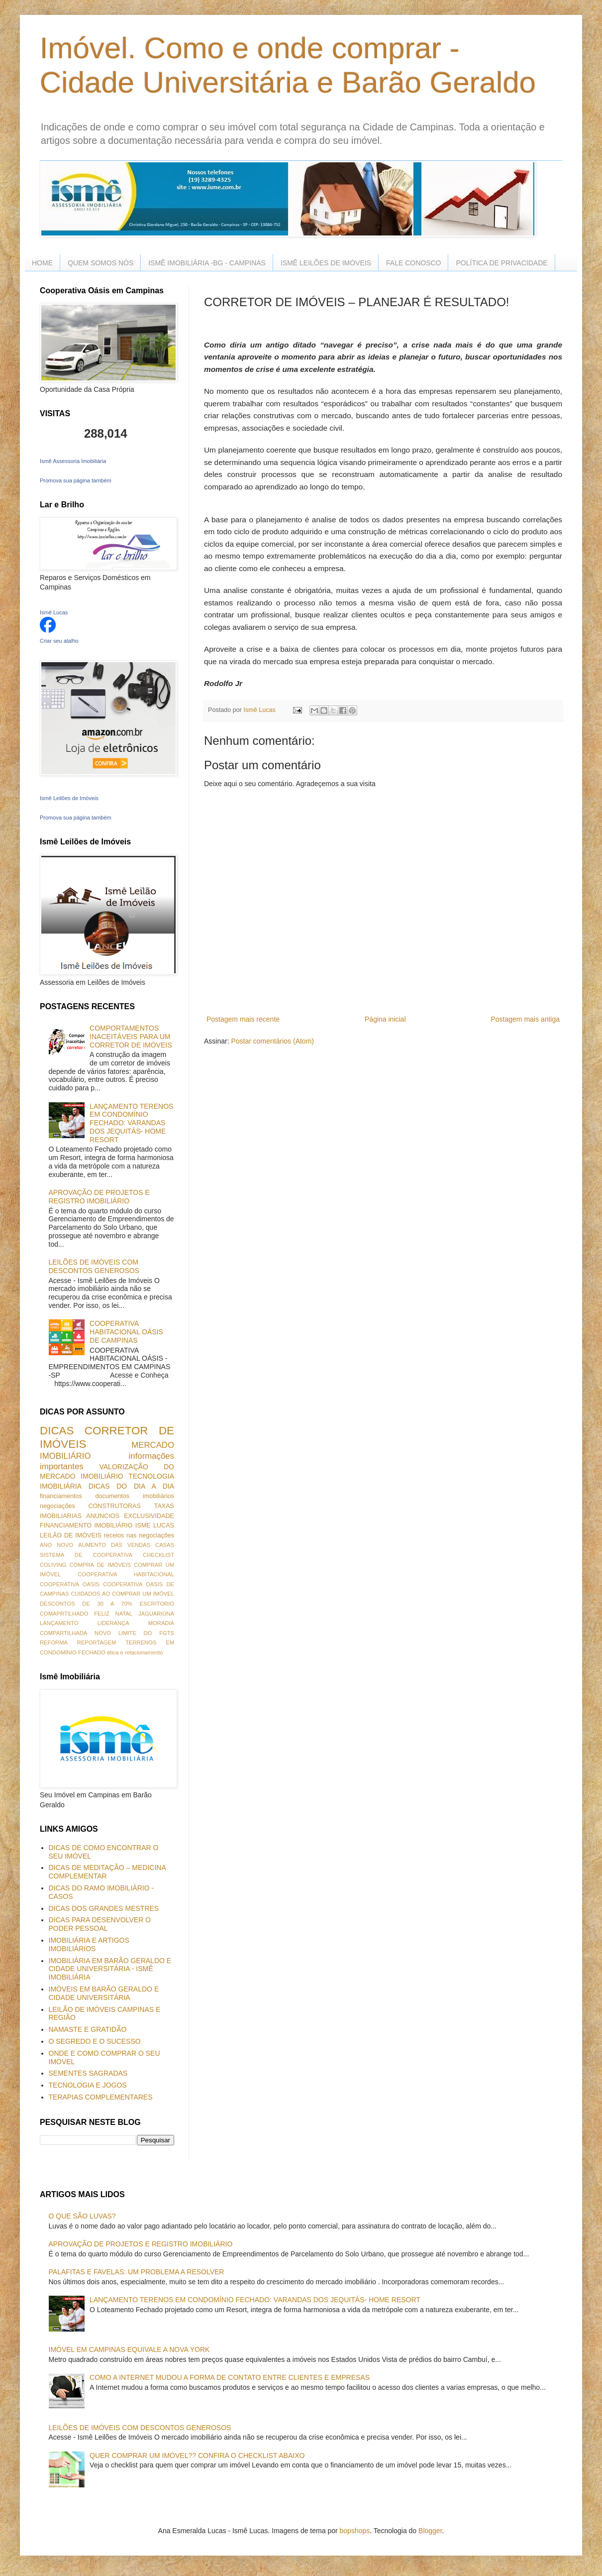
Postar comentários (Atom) (272, 1041)
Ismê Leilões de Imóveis (69, 798)
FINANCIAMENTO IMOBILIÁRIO (86, 1525)
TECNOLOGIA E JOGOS (88, 2085)
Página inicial (385, 1019)
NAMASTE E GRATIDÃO (88, 2029)
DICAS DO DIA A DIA (131, 1486)
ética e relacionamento (135, 1652)
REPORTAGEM (96, 1642)
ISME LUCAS (154, 1525)
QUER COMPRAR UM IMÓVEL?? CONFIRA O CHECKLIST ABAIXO (197, 2455)
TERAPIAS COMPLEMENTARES (101, 2097)
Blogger (430, 2531)
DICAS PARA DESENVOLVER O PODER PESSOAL (100, 1924)
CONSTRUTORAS (114, 1506)
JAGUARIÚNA (156, 1614)
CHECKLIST (158, 1555)
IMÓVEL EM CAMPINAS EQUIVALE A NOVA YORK (129, 2349)
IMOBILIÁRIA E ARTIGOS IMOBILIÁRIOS (89, 1944)
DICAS (57, 1430)
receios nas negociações (139, 1535)
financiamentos (61, 1496)
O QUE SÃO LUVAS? (82, 2216)
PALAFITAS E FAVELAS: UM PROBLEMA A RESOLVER (136, 2272)
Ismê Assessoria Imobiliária (73, 461)
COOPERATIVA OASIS (70, 1584)
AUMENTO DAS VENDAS (114, 1545)
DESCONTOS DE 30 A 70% (86, 1604)
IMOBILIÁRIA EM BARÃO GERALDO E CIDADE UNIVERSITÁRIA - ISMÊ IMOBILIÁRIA (110, 1969)
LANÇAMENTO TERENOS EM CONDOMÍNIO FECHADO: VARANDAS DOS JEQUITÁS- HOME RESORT (131, 1123)
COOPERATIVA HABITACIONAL (126, 1574)
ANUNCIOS (102, 1516)
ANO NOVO (56, 1545)
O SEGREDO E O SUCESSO (95, 2041)
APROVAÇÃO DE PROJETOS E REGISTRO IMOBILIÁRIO (99, 1196)
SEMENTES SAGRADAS (88, 2073)
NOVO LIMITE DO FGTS (134, 1633)
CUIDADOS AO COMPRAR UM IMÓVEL (122, 1594)
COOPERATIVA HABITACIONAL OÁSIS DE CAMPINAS (126, 1331)
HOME (42, 263)
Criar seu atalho (59, 641)
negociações (57, 1506)
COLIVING (53, 1565)
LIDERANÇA (113, 1623)
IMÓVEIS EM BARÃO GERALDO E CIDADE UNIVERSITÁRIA (104, 1993)
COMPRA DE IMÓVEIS (100, 1565)
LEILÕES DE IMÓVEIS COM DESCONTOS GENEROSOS (94, 1266)
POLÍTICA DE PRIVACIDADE (501, 263)
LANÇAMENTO (59, 1623)
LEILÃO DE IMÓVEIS (70, 1535)
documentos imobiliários (135, 1496)
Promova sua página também (75, 480)
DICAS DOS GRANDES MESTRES (104, 1908)
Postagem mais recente (243, 1019)
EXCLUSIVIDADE (149, 1516)
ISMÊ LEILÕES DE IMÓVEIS (326, 263)
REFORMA (54, 1642)
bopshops (355, 2531)
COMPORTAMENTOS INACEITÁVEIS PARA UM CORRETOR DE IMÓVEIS (131, 1036)
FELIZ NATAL (113, 1614)
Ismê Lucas (54, 612)
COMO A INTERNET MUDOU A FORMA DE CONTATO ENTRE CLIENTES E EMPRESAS (230, 2377)
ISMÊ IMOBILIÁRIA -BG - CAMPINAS (207, 263)
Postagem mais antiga (525, 1019)
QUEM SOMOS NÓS (100, 263)
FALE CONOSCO (413, 263)
